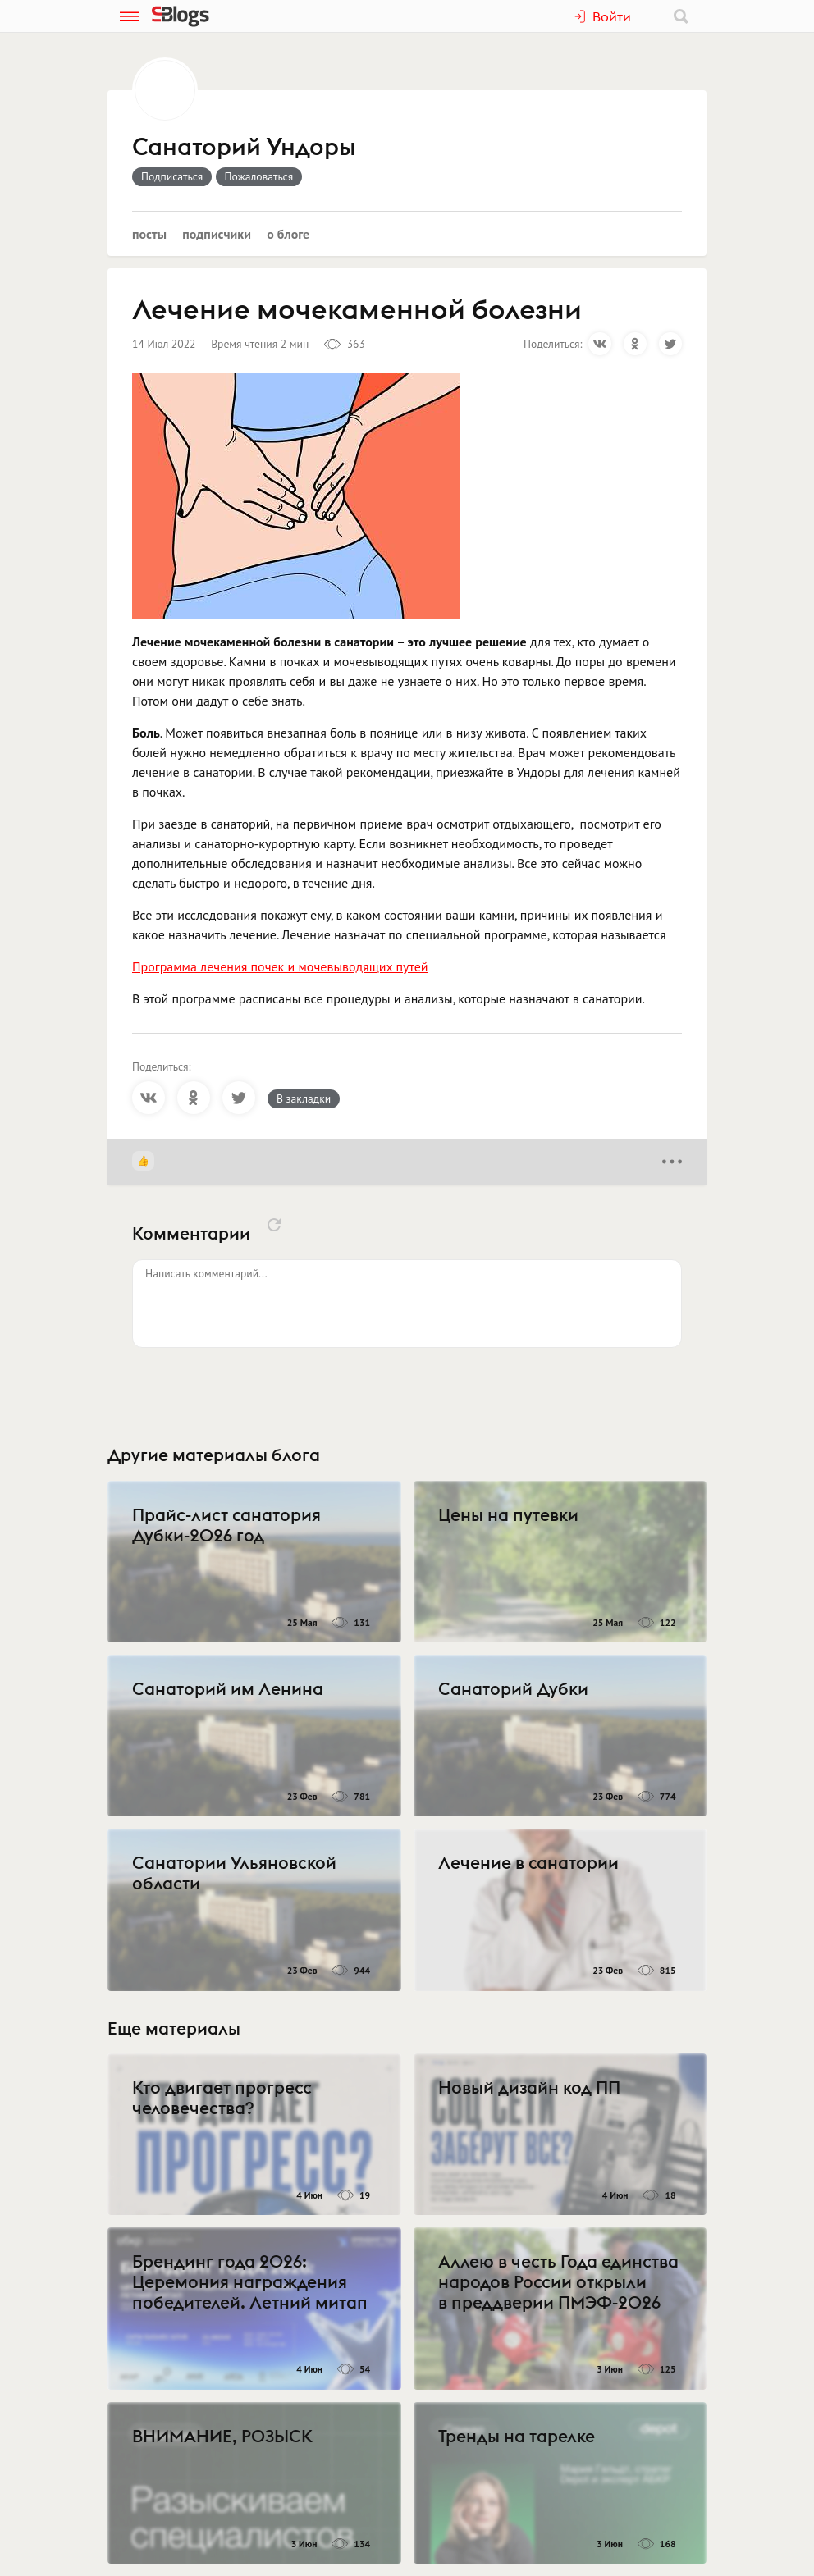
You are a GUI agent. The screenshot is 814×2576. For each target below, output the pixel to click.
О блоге (288, 234)
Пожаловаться (259, 176)
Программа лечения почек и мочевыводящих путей (280, 966)
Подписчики (216, 234)
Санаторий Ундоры (243, 147)
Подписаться (172, 176)
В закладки (304, 1098)
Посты (149, 234)
